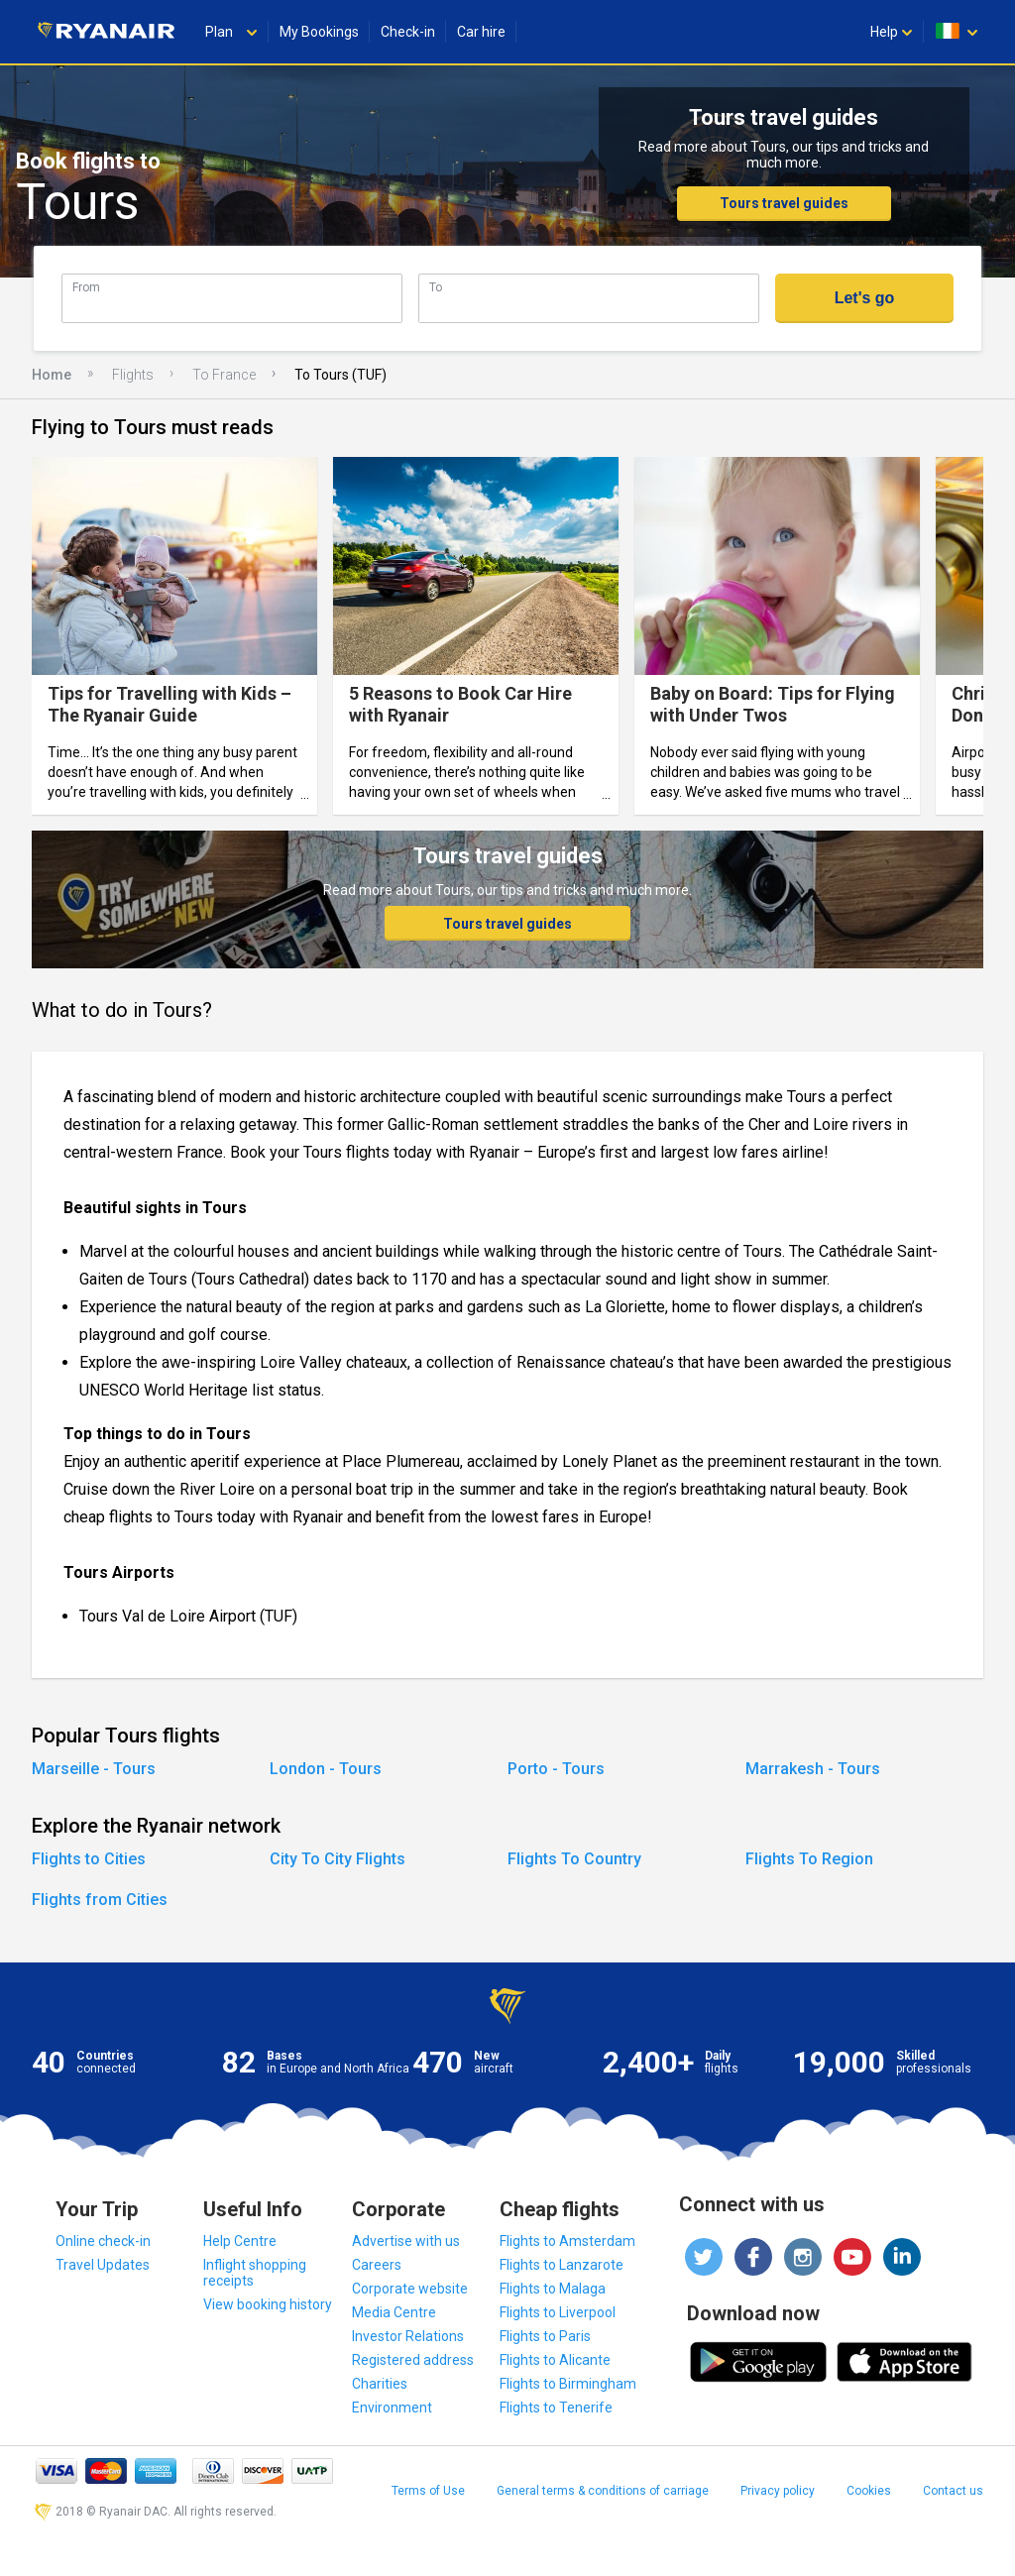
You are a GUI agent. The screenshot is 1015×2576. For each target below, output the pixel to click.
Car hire (481, 32)
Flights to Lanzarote (561, 2265)
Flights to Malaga (553, 2288)
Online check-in (103, 2241)
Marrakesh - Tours (812, 1768)
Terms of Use (428, 2491)
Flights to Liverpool (558, 2312)
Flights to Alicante (555, 2360)
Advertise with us (406, 2241)
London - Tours (326, 1768)
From (86, 286)
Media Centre (394, 2312)
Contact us (953, 2491)
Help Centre (240, 2241)
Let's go (865, 297)
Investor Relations (408, 2336)
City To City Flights (337, 1858)
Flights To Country (574, 1858)
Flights (133, 375)
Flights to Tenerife (556, 2407)
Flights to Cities (89, 1858)
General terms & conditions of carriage (603, 2491)
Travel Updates (103, 2265)
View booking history (267, 2304)
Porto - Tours (556, 1768)
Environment (392, 2407)
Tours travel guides (784, 203)
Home (51, 375)
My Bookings (319, 32)
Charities (379, 2384)
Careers (376, 2265)
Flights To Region (809, 1858)
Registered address (413, 2360)
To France (224, 375)
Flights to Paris (545, 2336)
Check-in (408, 32)
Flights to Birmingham (568, 2384)
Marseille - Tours (94, 1768)
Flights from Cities (100, 1899)
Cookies (868, 2491)
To (435, 286)
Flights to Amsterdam (567, 2241)
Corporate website (410, 2288)
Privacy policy (777, 2491)
